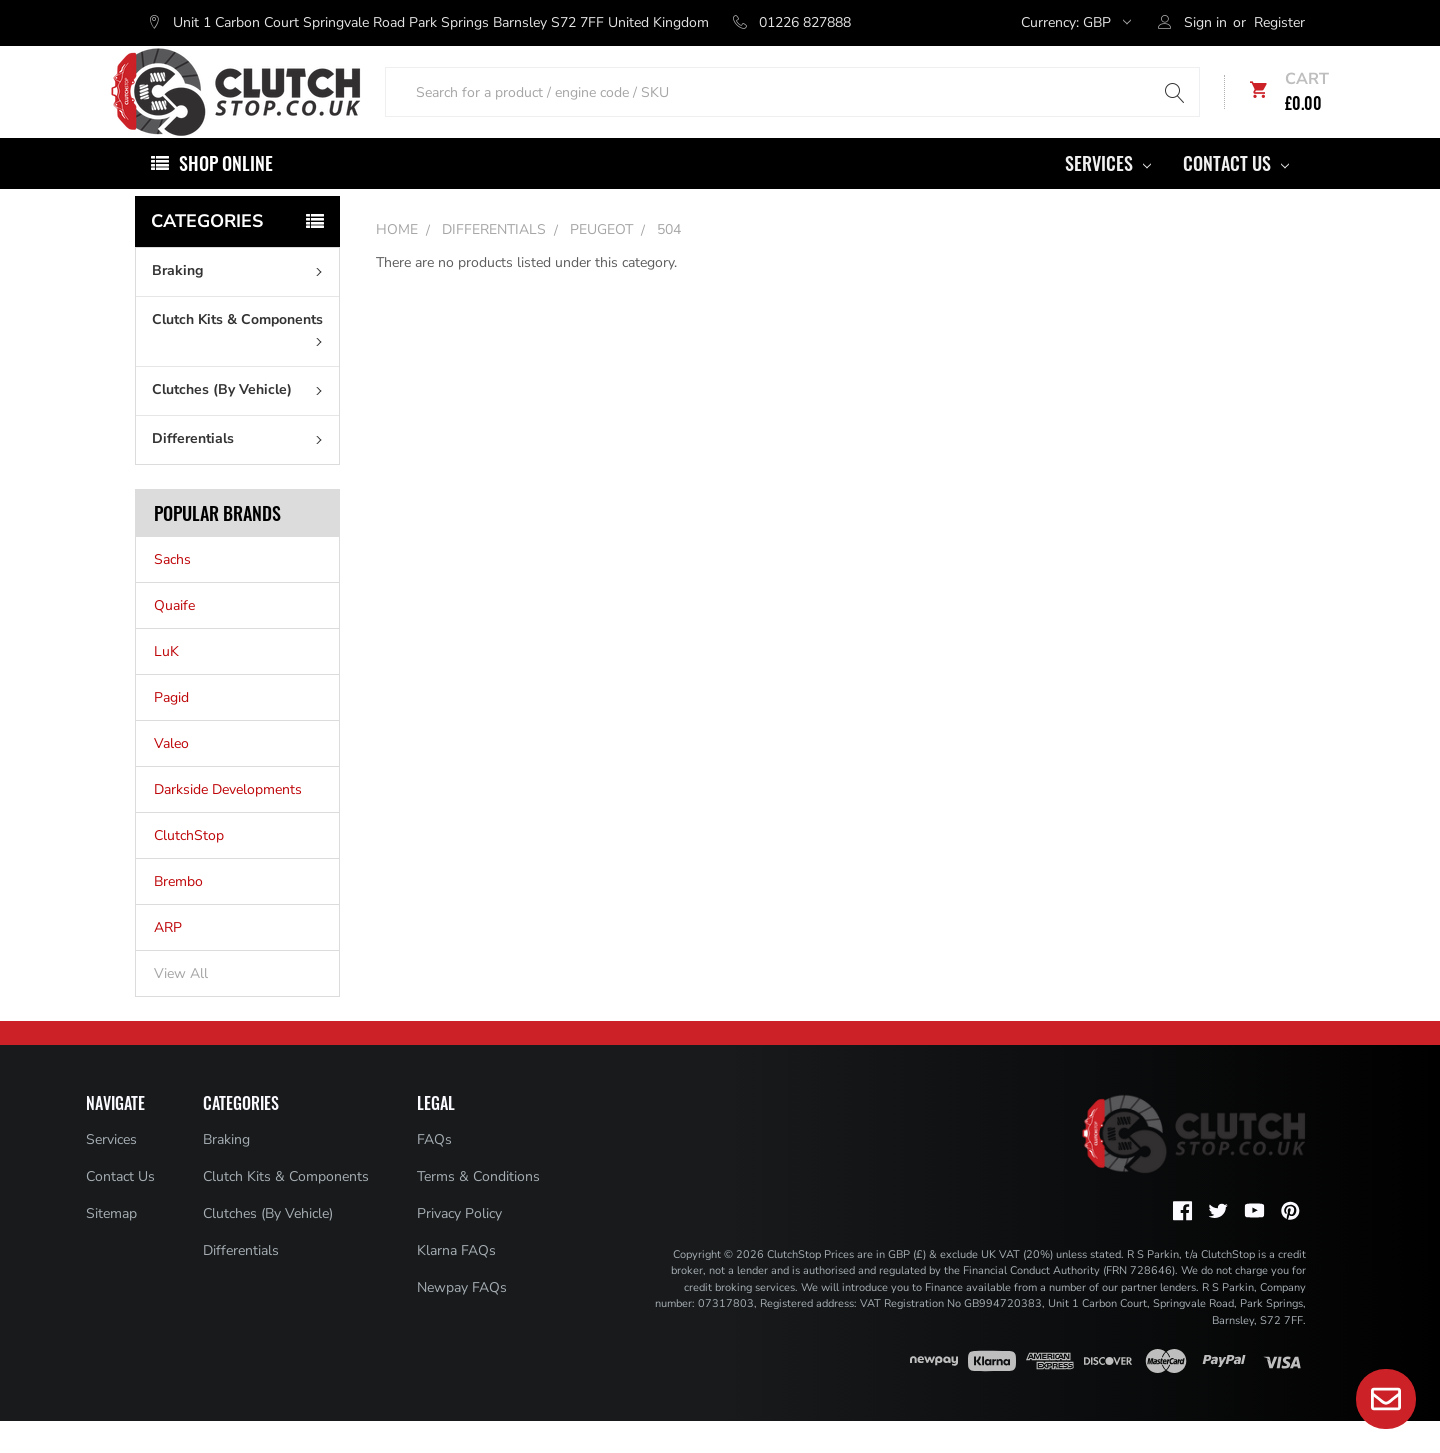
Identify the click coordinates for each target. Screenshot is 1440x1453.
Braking (241, 302)
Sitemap (111, 1245)
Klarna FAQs (456, 1282)
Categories (207, 253)
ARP (168, 959)
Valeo (171, 775)
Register (1279, 22)
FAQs (434, 1171)
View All (181, 1005)
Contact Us (1236, 195)
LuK (166, 683)
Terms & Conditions (478, 1208)
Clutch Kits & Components (241, 360)
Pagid (171, 729)
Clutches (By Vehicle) (241, 421)
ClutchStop (189, 867)
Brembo (178, 913)
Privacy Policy (459, 1245)
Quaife (174, 637)
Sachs (172, 591)
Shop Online (226, 195)
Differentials (241, 470)
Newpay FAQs (462, 1319)
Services (1108, 195)
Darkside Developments (228, 821)
